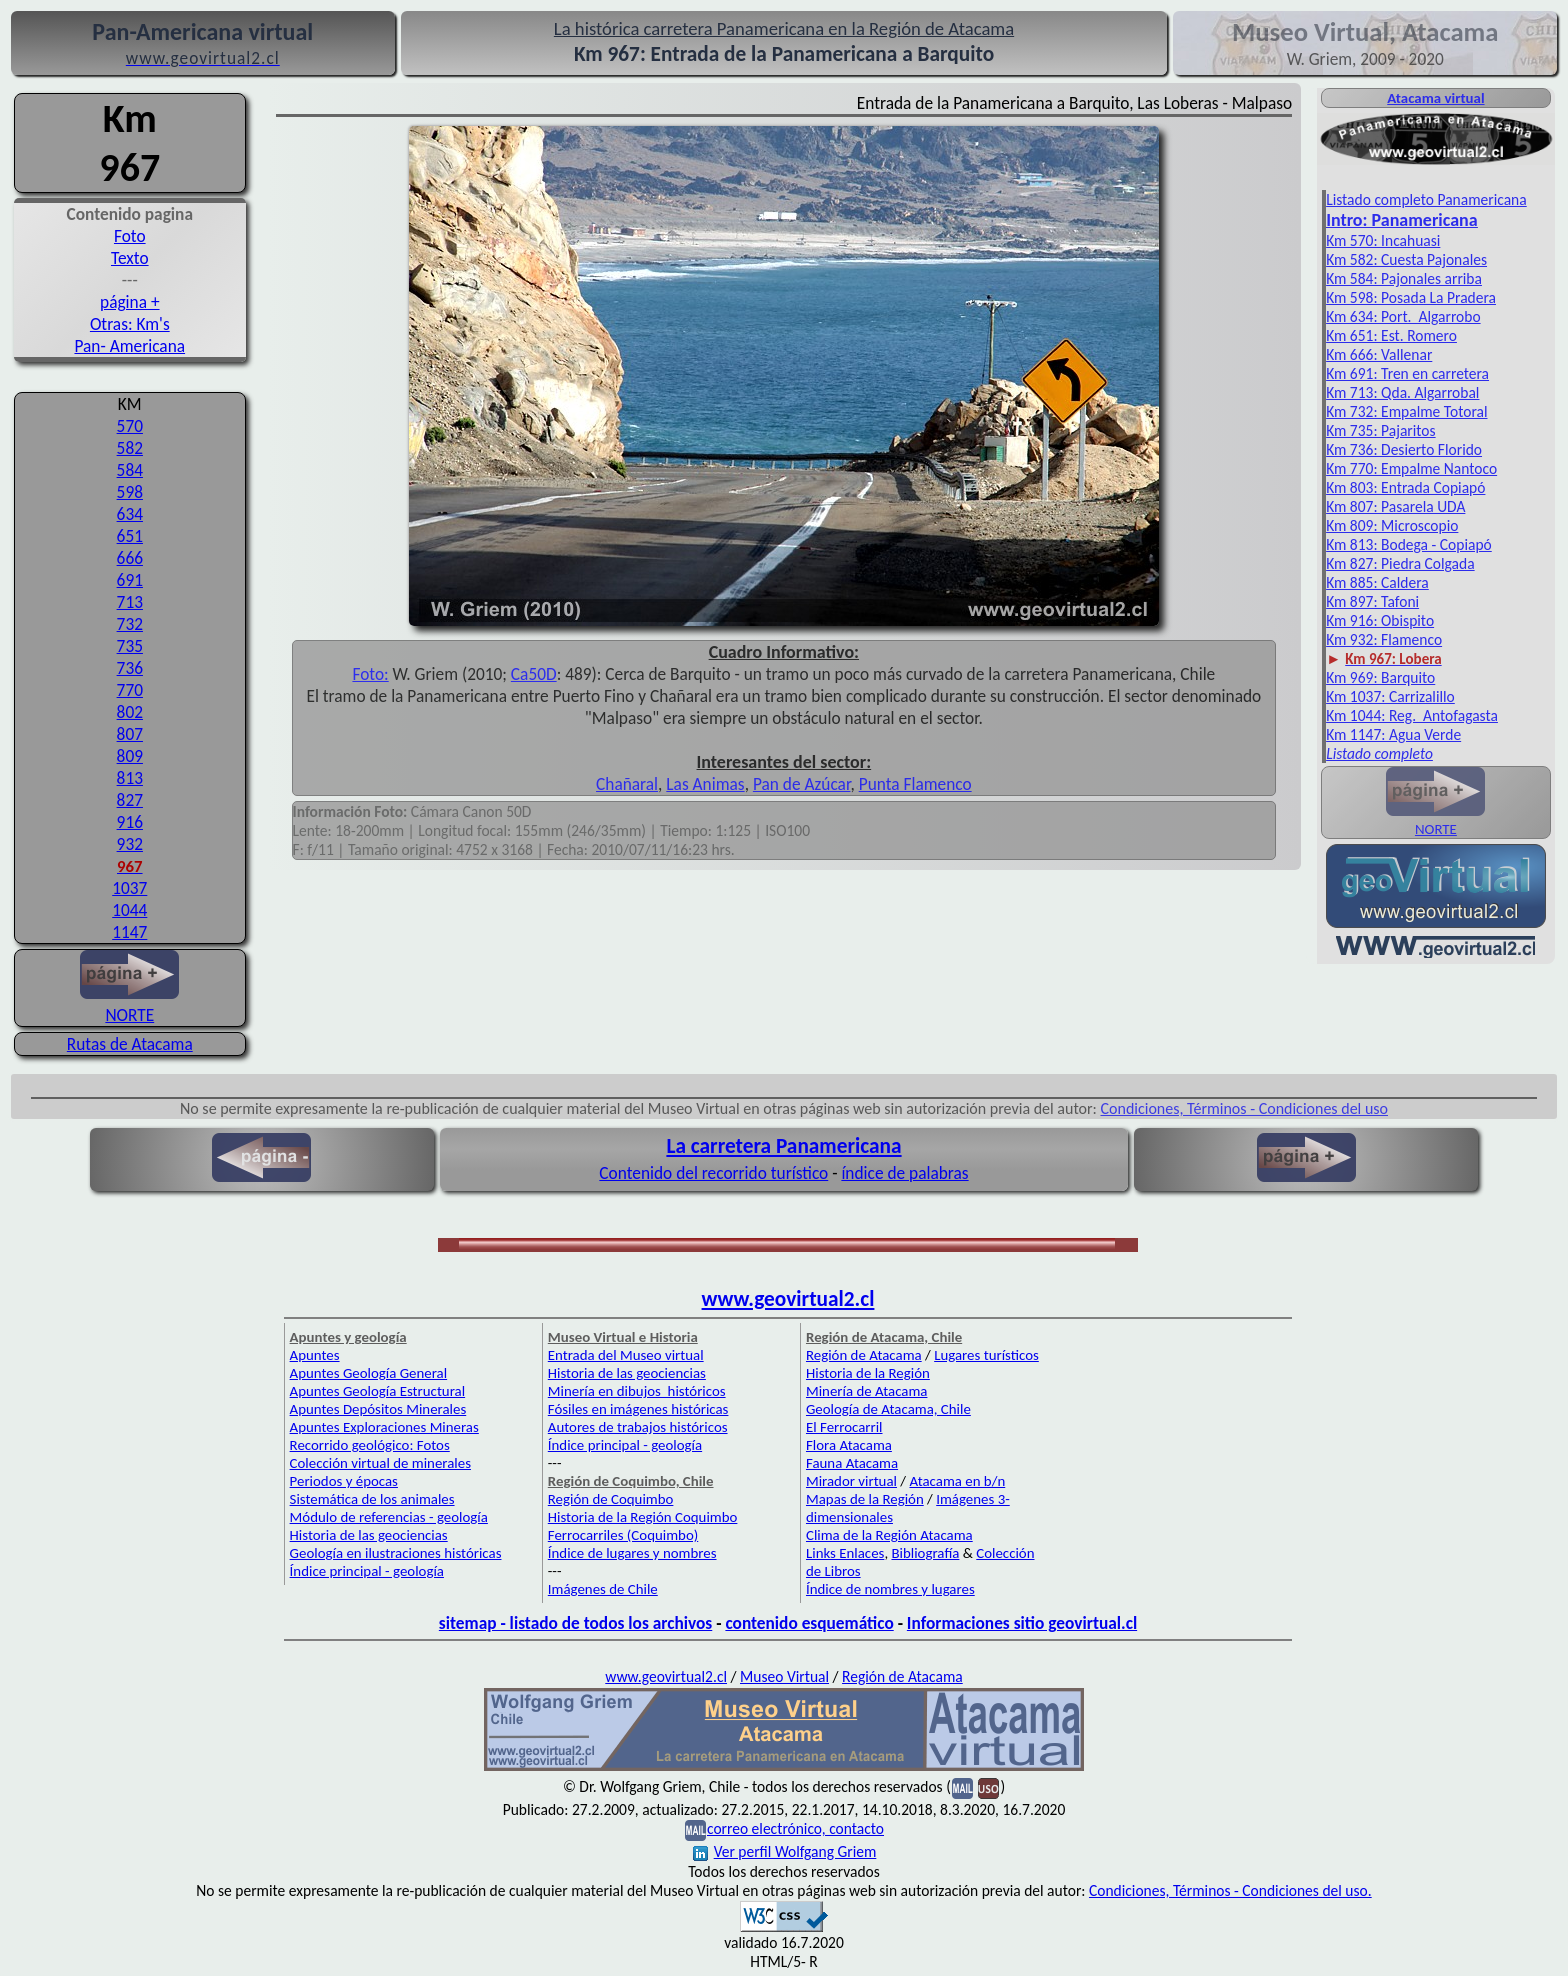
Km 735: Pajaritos (1381, 430)
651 (130, 536)
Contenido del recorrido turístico (713, 1173)
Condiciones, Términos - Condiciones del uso (1245, 1108)
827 (130, 800)
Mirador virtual (851, 1481)
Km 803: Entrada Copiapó (1405, 487)
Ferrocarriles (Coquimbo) (623, 1535)
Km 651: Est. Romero (1391, 335)
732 (130, 624)
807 (130, 734)
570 (130, 426)
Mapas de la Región (865, 1499)
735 (130, 646)
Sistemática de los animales (372, 1499)
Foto (130, 236)
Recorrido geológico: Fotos (370, 1445)
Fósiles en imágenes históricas (638, 1409)
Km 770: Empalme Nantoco (1411, 468)
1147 (129, 932)
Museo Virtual (784, 1676)
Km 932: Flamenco (1384, 639)
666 (130, 558)
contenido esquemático (809, 1623)
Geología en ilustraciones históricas (396, 1553)
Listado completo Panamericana (1426, 199)
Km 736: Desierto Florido (1404, 449)
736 (130, 668)
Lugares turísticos (986, 1355)
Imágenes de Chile (603, 1589)
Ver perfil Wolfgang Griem (785, 1851)
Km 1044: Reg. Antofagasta (1412, 715)
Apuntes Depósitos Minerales (378, 1409)
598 (130, 492)
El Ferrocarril (844, 1427)
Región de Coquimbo (611, 1499)
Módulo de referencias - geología (389, 1517)
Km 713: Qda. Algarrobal (1402, 392)
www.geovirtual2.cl (788, 1299)
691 (130, 580)
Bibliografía (925, 1553)
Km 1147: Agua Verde (1393, 734)
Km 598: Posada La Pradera (1411, 297)
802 (130, 712)
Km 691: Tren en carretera (1407, 373)
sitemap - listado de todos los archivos (575, 1623)
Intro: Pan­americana (1401, 220)
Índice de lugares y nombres (632, 1553)
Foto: (370, 674)
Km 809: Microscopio (1392, 525)
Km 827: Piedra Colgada (1400, 563)
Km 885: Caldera (1377, 582)
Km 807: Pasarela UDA (1395, 506)
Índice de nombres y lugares (890, 1589)
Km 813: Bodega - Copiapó (1409, 544)
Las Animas (705, 784)
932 (130, 844)
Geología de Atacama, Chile (888, 1409)
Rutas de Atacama (130, 1044)
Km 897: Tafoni (1372, 601)
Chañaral (627, 784)
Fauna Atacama (852, 1463)
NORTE (129, 1004)
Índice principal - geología (367, 1571)
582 (130, 448)
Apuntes (315, 1355)
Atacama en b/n (957, 1481)
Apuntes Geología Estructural (378, 1391)
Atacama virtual (1435, 98)
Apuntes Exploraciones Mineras (384, 1427)
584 (130, 470)
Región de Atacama (864, 1355)
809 (130, 756)
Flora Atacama (849, 1445)
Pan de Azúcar (802, 784)
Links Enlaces (845, 1553)
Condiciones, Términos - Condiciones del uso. (1230, 1890)
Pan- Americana (129, 346)
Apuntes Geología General (369, 1373)
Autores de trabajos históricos (638, 1427)
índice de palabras (904, 1173)
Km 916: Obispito (1380, 620)
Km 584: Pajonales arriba (1404, 278)
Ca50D (534, 674)
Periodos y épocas (344, 1481)
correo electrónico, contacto (795, 1828)
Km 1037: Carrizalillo (1390, 696)
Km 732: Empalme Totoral (1406, 411)
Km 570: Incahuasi (1383, 240)
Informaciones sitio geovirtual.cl (1022, 1623)
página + (130, 302)
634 (130, 514)
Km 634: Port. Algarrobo (1403, 316)
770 (130, 690)
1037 (129, 888)
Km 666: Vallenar (1379, 354)
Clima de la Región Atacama (889, 1535)
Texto (130, 258)
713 (130, 602)
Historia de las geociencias (369, 1535)
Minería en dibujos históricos (637, 1391)
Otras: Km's (130, 324)
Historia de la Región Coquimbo (643, 1517)
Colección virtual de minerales (380, 1463)
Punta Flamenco (915, 784)
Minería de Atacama (866, 1391)
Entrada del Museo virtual (626, 1355)
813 (130, 778)
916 (130, 822)
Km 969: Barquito (1380, 677)
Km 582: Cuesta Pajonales (1406, 259)
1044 (129, 910)
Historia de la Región (868, 1373)
